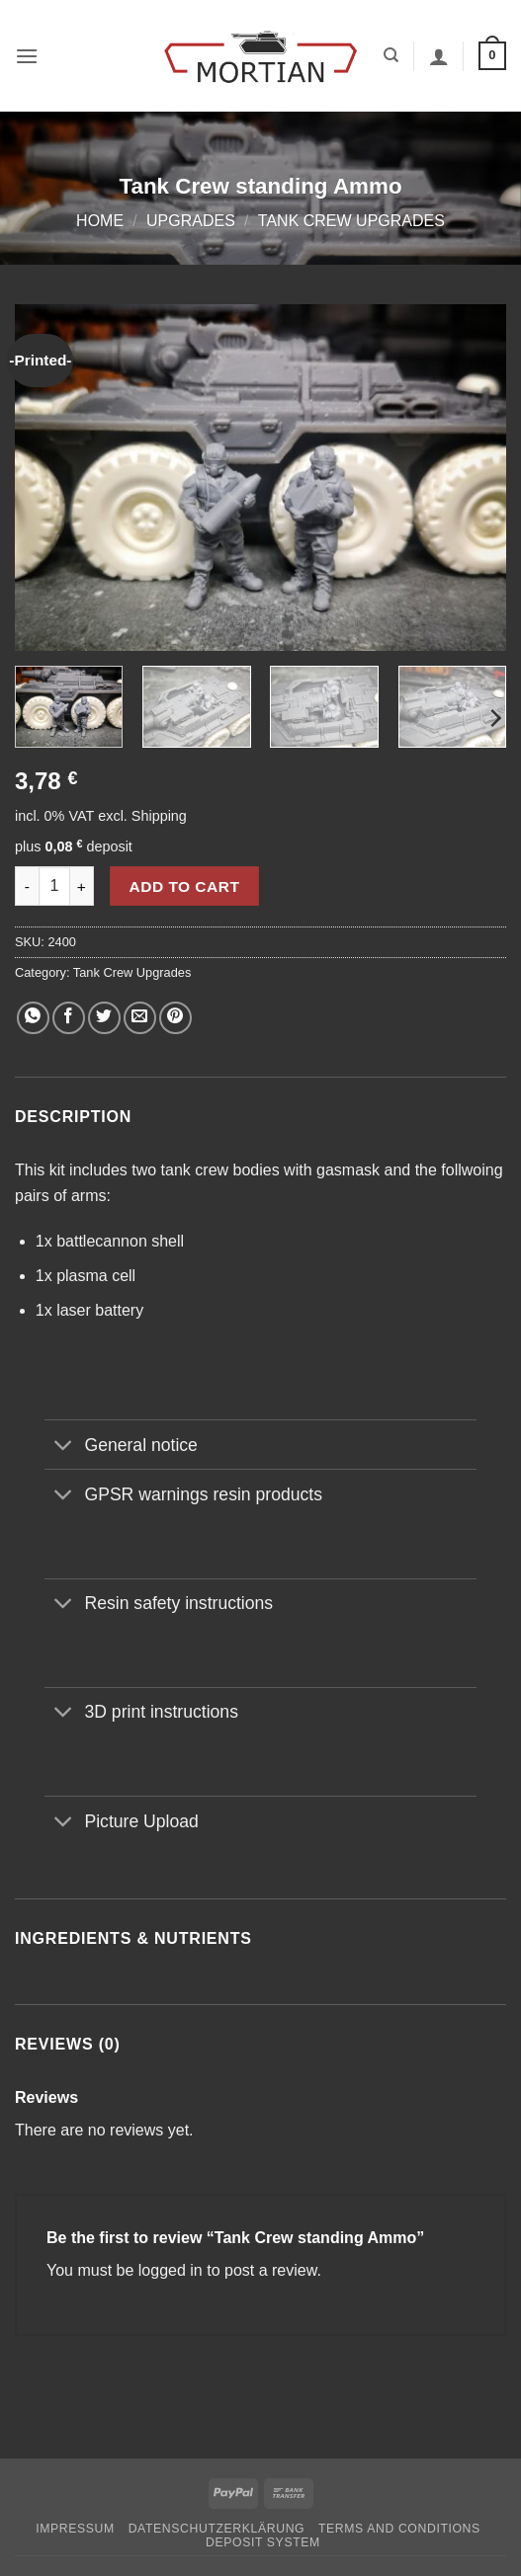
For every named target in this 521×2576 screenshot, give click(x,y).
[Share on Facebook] (68, 1018)
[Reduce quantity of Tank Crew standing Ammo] (27, 886)
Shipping (159, 816)
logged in (170, 2270)
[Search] (391, 55)
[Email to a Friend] (140, 1018)
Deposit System (263, 2542)
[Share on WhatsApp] (33, 1018)
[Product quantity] (54, 886)
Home (100, 220)
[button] (27, 56)
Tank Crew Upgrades (351, 220)
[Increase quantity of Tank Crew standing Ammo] (82, 886)
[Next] (494, 717)
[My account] (439, 56)
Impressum (75, 2529)
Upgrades (190, 220)
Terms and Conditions (399, 2529)
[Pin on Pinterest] (175, 1018)
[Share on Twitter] (104, 1018)
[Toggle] (63, 1446)
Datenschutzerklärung (217, 2529)
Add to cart (185, 886)
